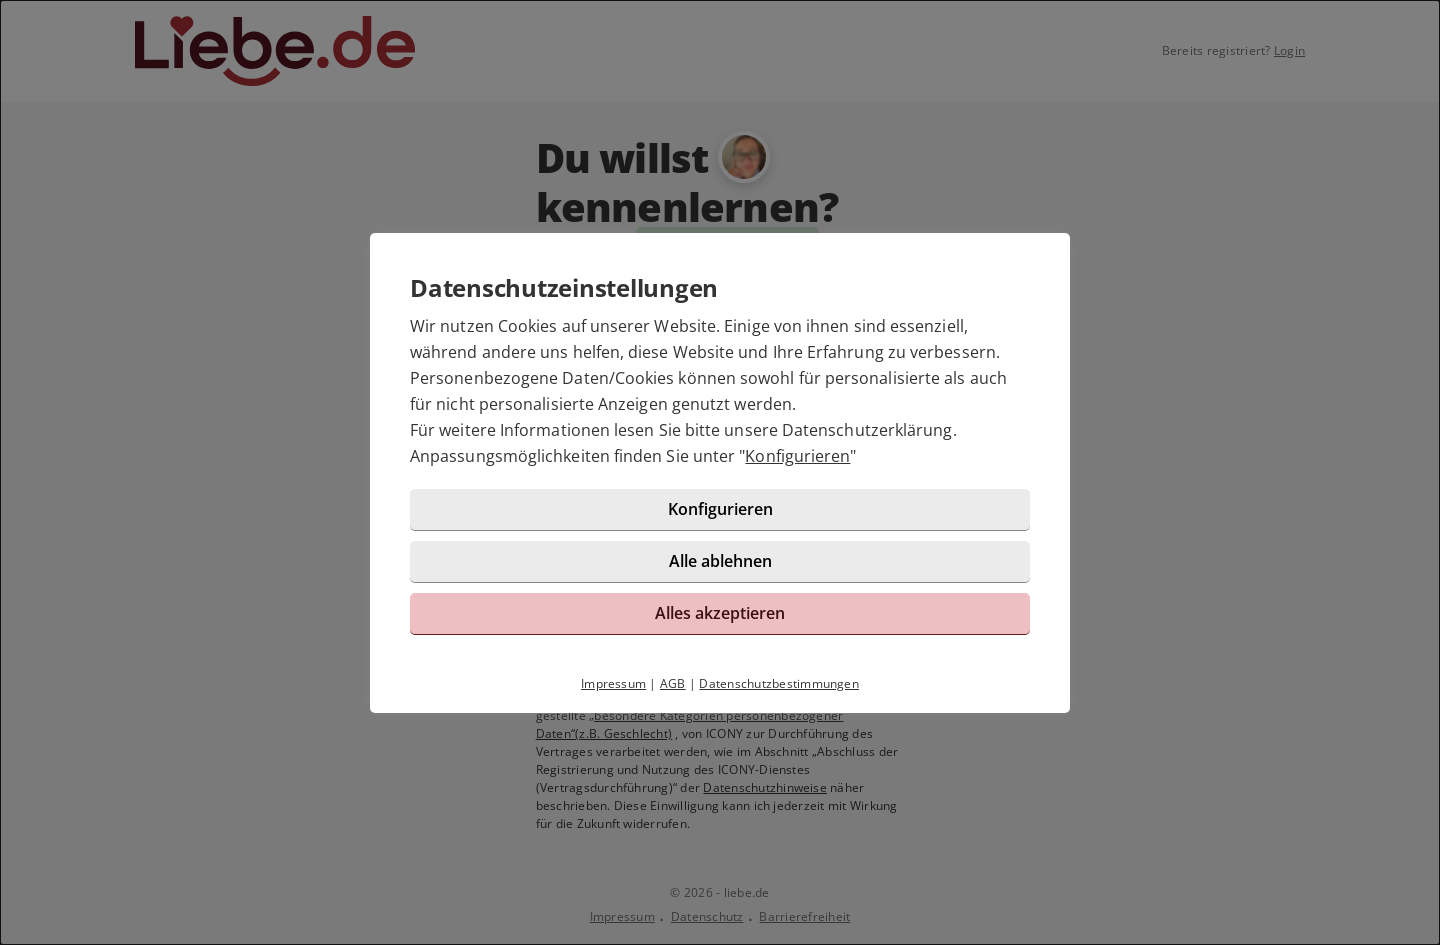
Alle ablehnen (720, 561)
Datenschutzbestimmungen (779, 683)
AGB (673, 683)
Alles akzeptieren (720, 613)
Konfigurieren (797, 456)
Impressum (613, 683)
